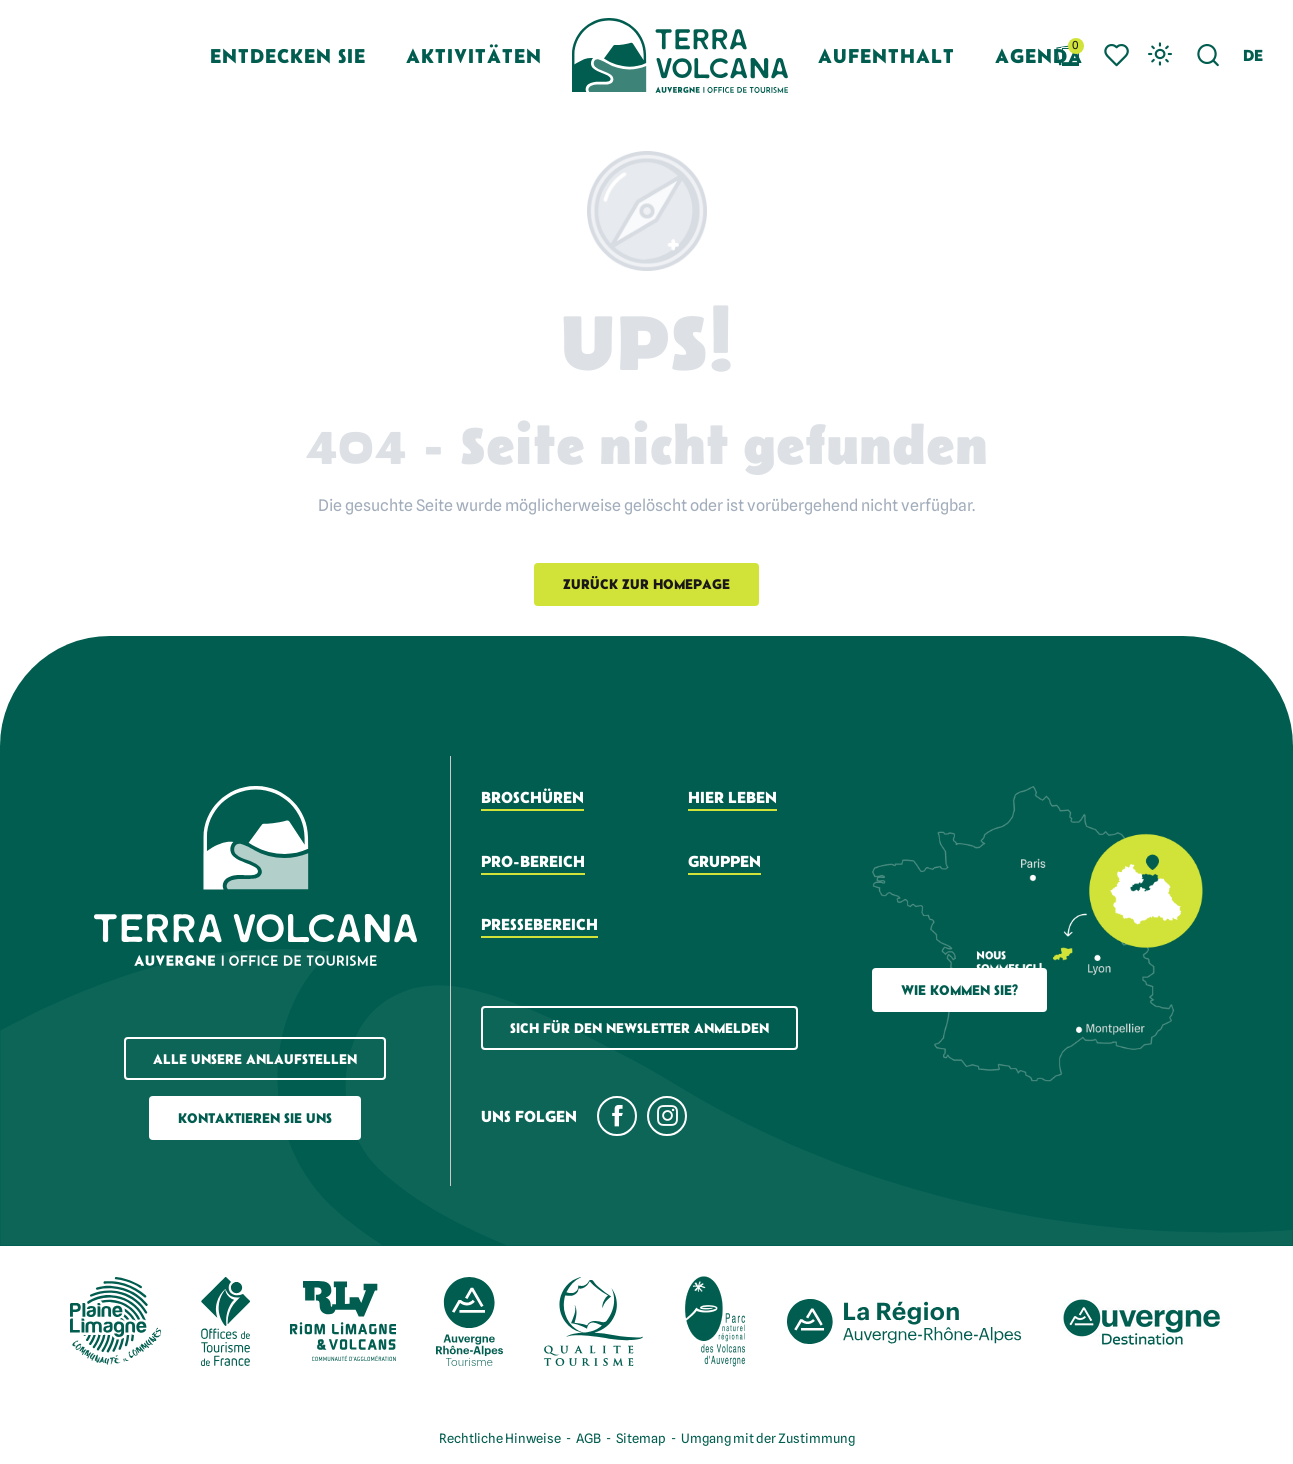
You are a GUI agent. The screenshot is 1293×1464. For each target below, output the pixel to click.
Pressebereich (539, 924)
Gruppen (724, 861)
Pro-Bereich (533, 861)
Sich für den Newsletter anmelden (639, 1028)
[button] (1208, 55)
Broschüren (532, 797)
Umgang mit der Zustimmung (768, 1438)
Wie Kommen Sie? (959, 990)
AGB (588, 1438)
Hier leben (732, 797)
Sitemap (641, 1438)
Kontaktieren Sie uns (255, 1118)
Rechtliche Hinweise (500, 1438)
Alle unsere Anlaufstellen (255, 1059)
